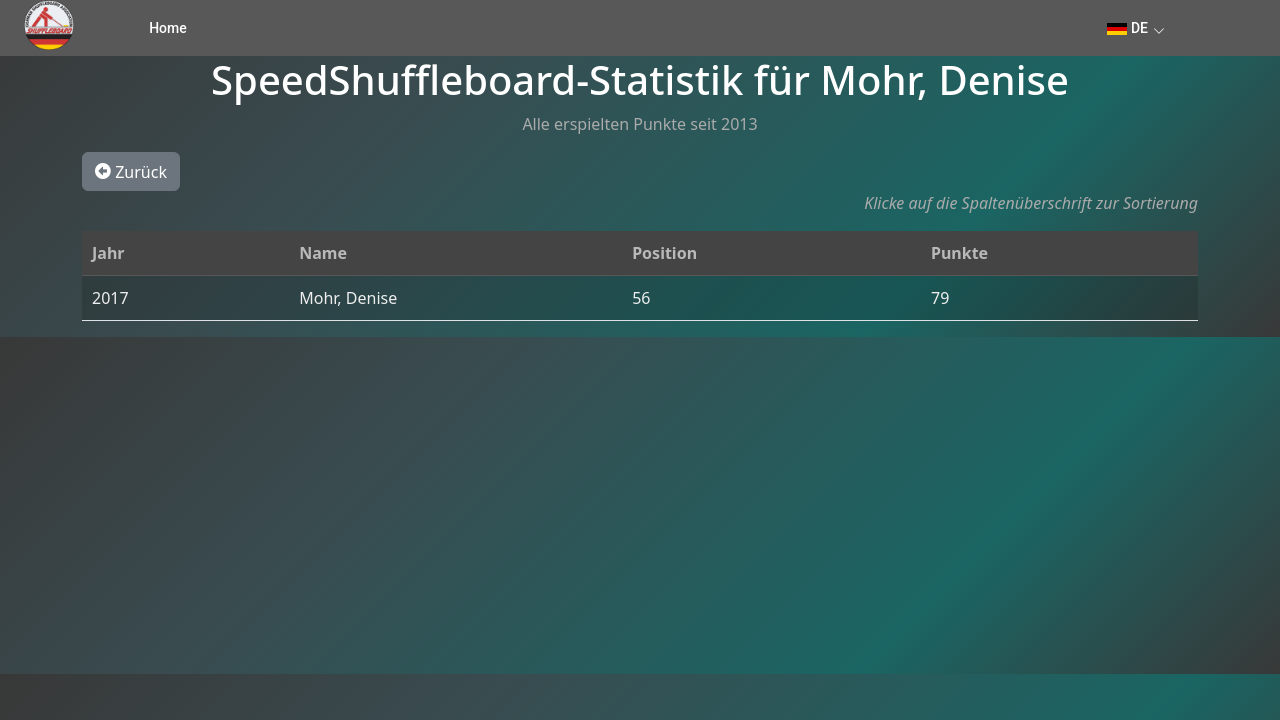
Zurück (131, 171)
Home (168, 28)
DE (1127, 28)
